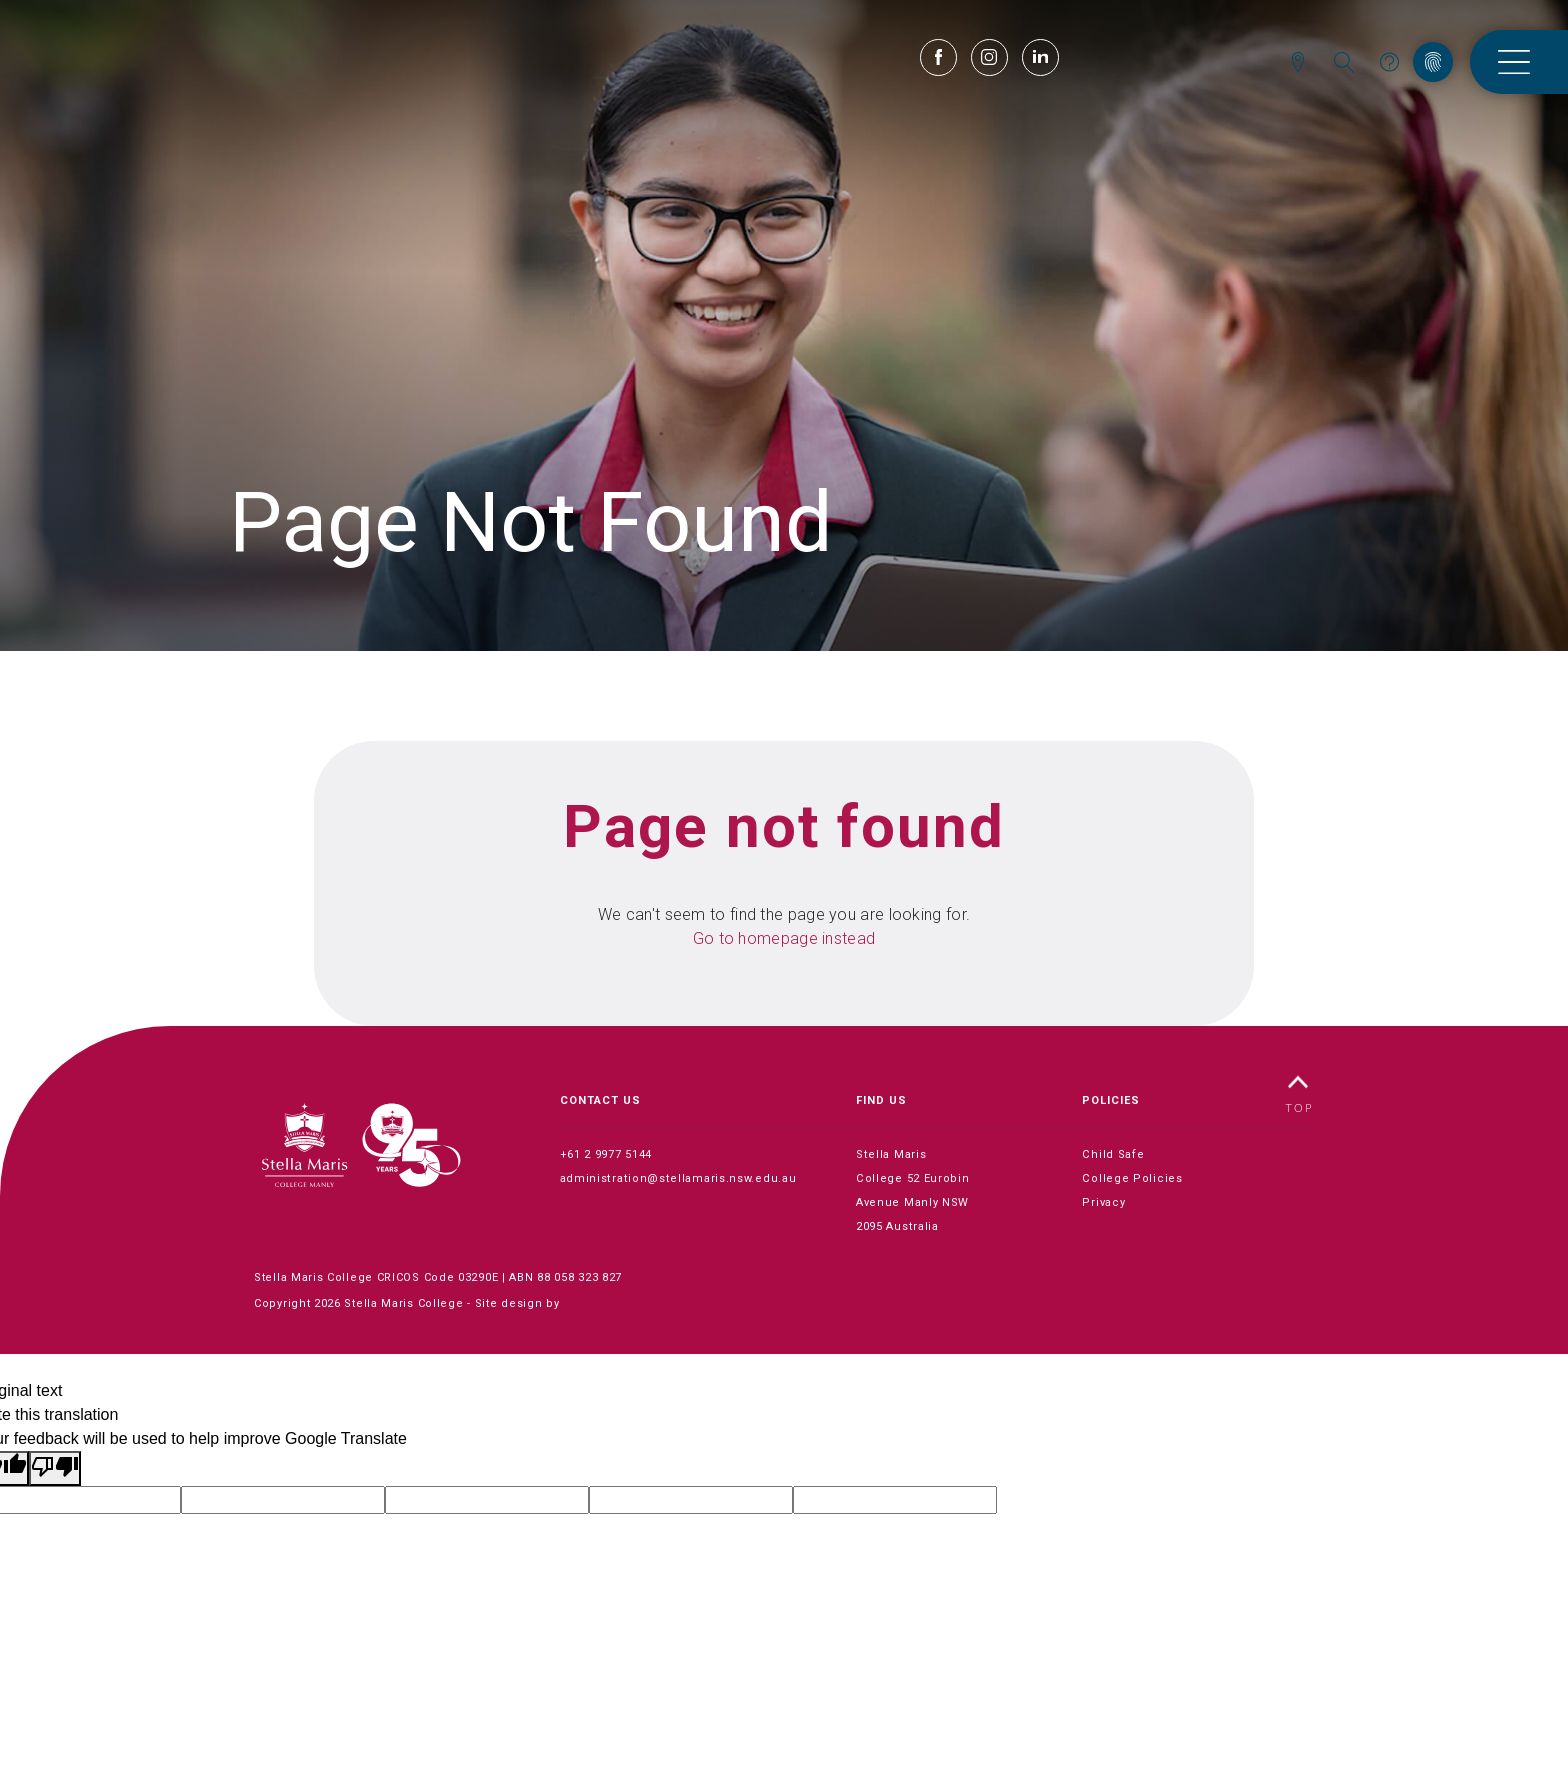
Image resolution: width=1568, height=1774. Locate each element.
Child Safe (1112, 1154)
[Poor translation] (55, 1468)
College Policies (1131, 1178)
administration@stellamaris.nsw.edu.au (677, 1178)
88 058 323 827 (579, 1277)
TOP (1300, 1092)
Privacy (1103, 1202)
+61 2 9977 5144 (606, 1154)
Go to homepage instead (784, 938)
